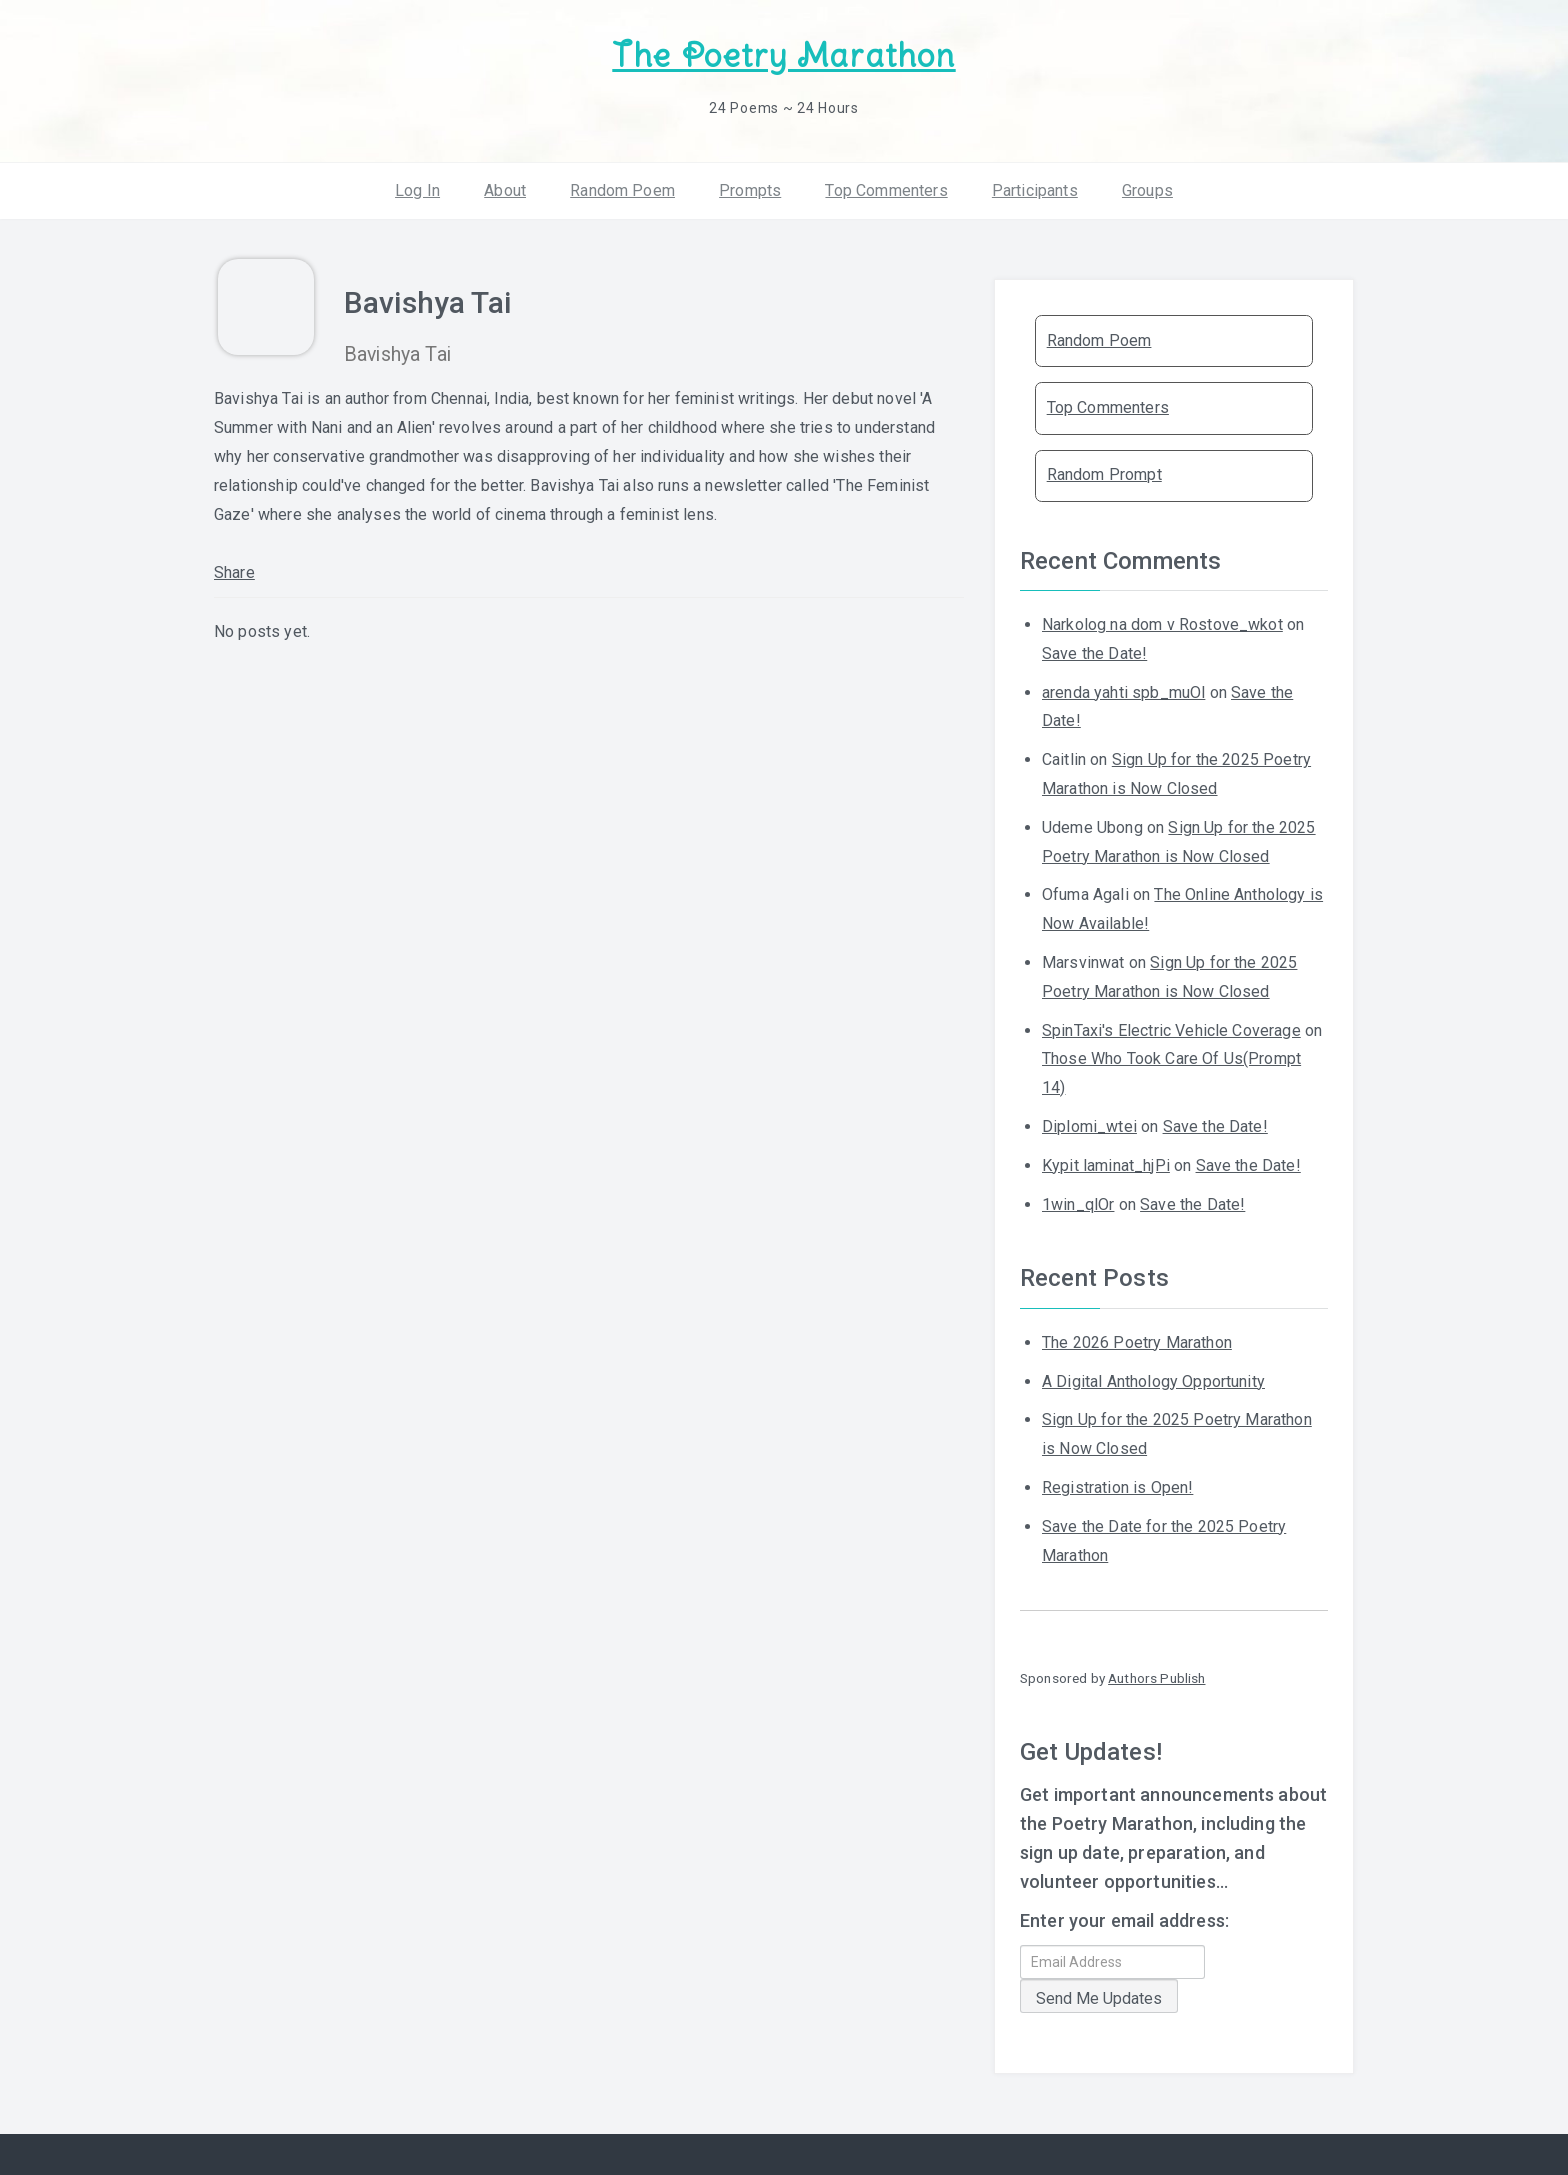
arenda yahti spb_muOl (1123, 691)
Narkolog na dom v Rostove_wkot (1162, 624)
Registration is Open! (1117, 1487)
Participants (1035, 189)
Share (234, 572)
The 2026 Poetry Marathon (1137, 1342)
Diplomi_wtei (1089, 1126)
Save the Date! (1094, 653)
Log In (417, 189)
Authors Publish (1156, 1678)
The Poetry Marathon (783, 55)
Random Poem (622, 189)
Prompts (750, 189)
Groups (1147, 189)
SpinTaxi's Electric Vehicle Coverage (1171, 1029)
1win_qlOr (1078, 1203)
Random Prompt (1104, 474)
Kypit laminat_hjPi (1106, 1165)
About (505, 189)
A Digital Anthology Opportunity (1153, 1380)
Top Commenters (886, 189)
